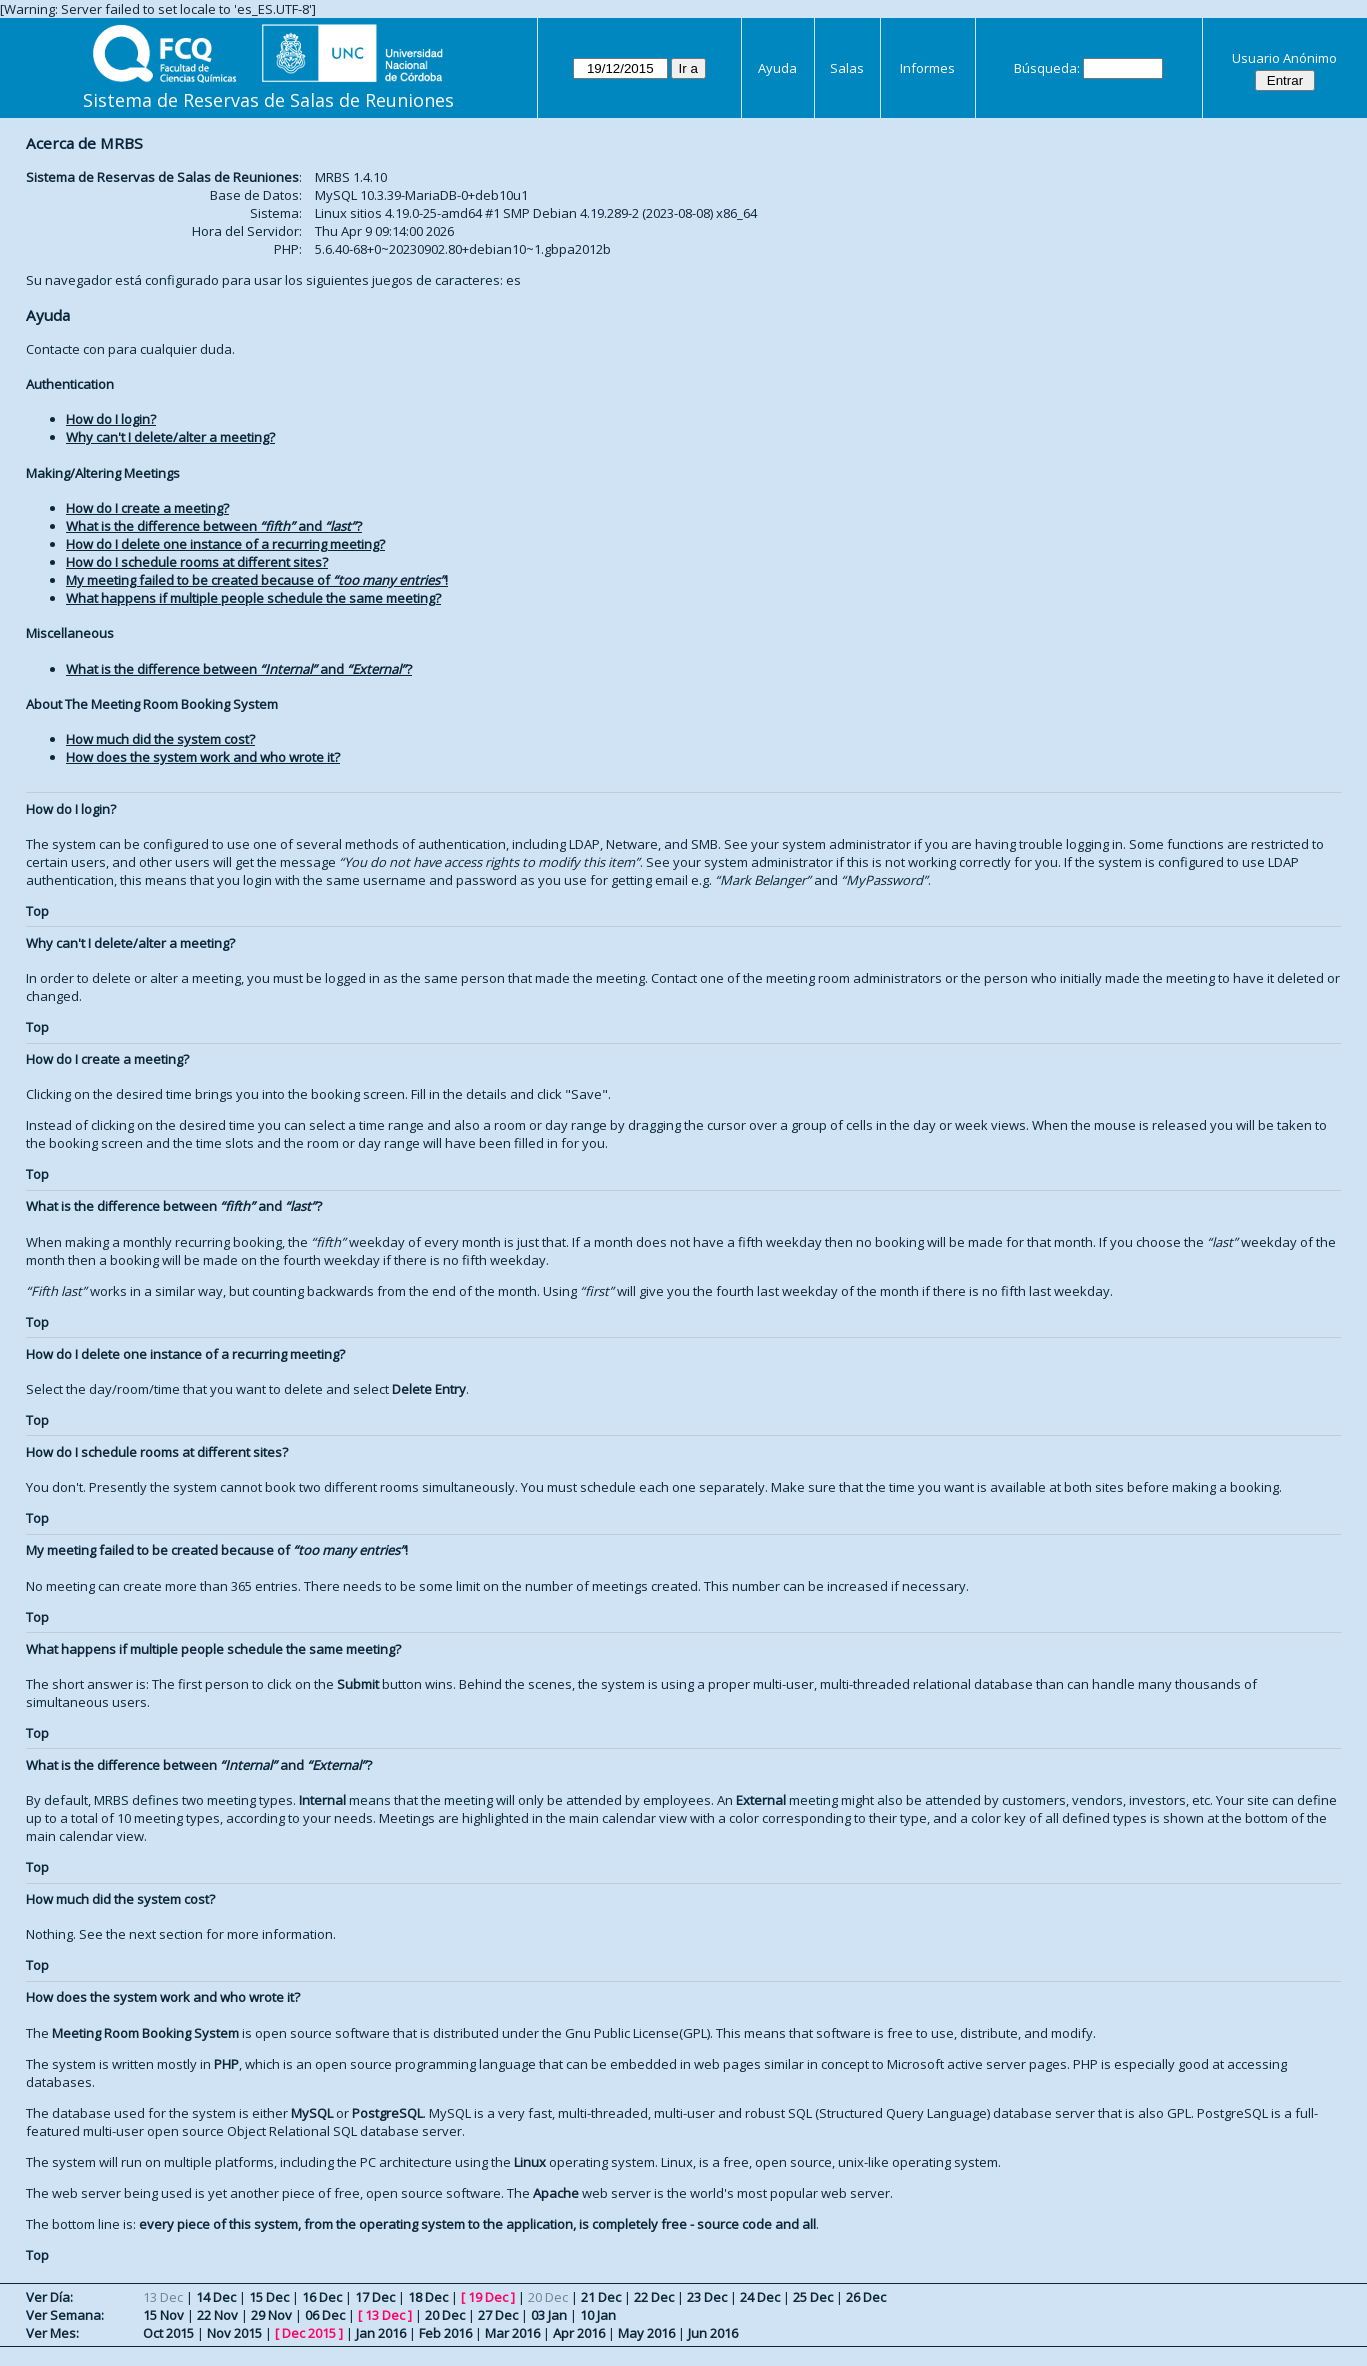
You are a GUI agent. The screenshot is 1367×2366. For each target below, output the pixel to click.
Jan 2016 (381, 2333)
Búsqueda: (1047, 68)
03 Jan (549, 2315)
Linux (530, 2162)
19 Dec (488, 2297)
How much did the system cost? (160, 739)
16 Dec (322, 2297)
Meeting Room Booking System (145, 2033)
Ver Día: (49, 2297)
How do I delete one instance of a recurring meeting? (225, 544)
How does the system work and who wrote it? (203, 757)
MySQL (312, 2113)
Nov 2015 (234, 2333)
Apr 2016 (579, 2333)
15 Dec (269, 2297)
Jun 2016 (713, 2333)
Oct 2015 (168, 2333)
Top (37, 911)
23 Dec (707, 2297)
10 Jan (598, 2315)
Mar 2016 (512, 2333)
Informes (927, 68)
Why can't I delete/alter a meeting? (170, 437)
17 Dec (375, 2297)
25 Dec (813, 2297)
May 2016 (646, 2333)
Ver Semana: (65, 2315)
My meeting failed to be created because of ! (257, 580)
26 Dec (866, 2297)
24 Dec (760, 2297)
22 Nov (217, 2315)
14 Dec (216, 2297)
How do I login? (111, 419)
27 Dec (498, 2315)
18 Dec (428, 2297)
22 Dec (654, 2297)
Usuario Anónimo (1284, 58)
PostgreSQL (387, 2113)
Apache (556, 2193)
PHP (226, 2064)
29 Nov (271, 2315)
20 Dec (445, 2315)
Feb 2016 (445, 2333)
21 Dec (601, 2297)
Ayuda (777, 68)
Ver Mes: (52, 2333)
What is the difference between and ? (214, 526)
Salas (847, 68)
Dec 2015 (309, 2333)
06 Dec (325, 2315)
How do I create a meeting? (147, 508)
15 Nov (163, 2315)
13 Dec (385, 2315)
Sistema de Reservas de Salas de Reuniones (268, 100)
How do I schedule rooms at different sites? (197, 562)
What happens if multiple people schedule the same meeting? (253, 598)
